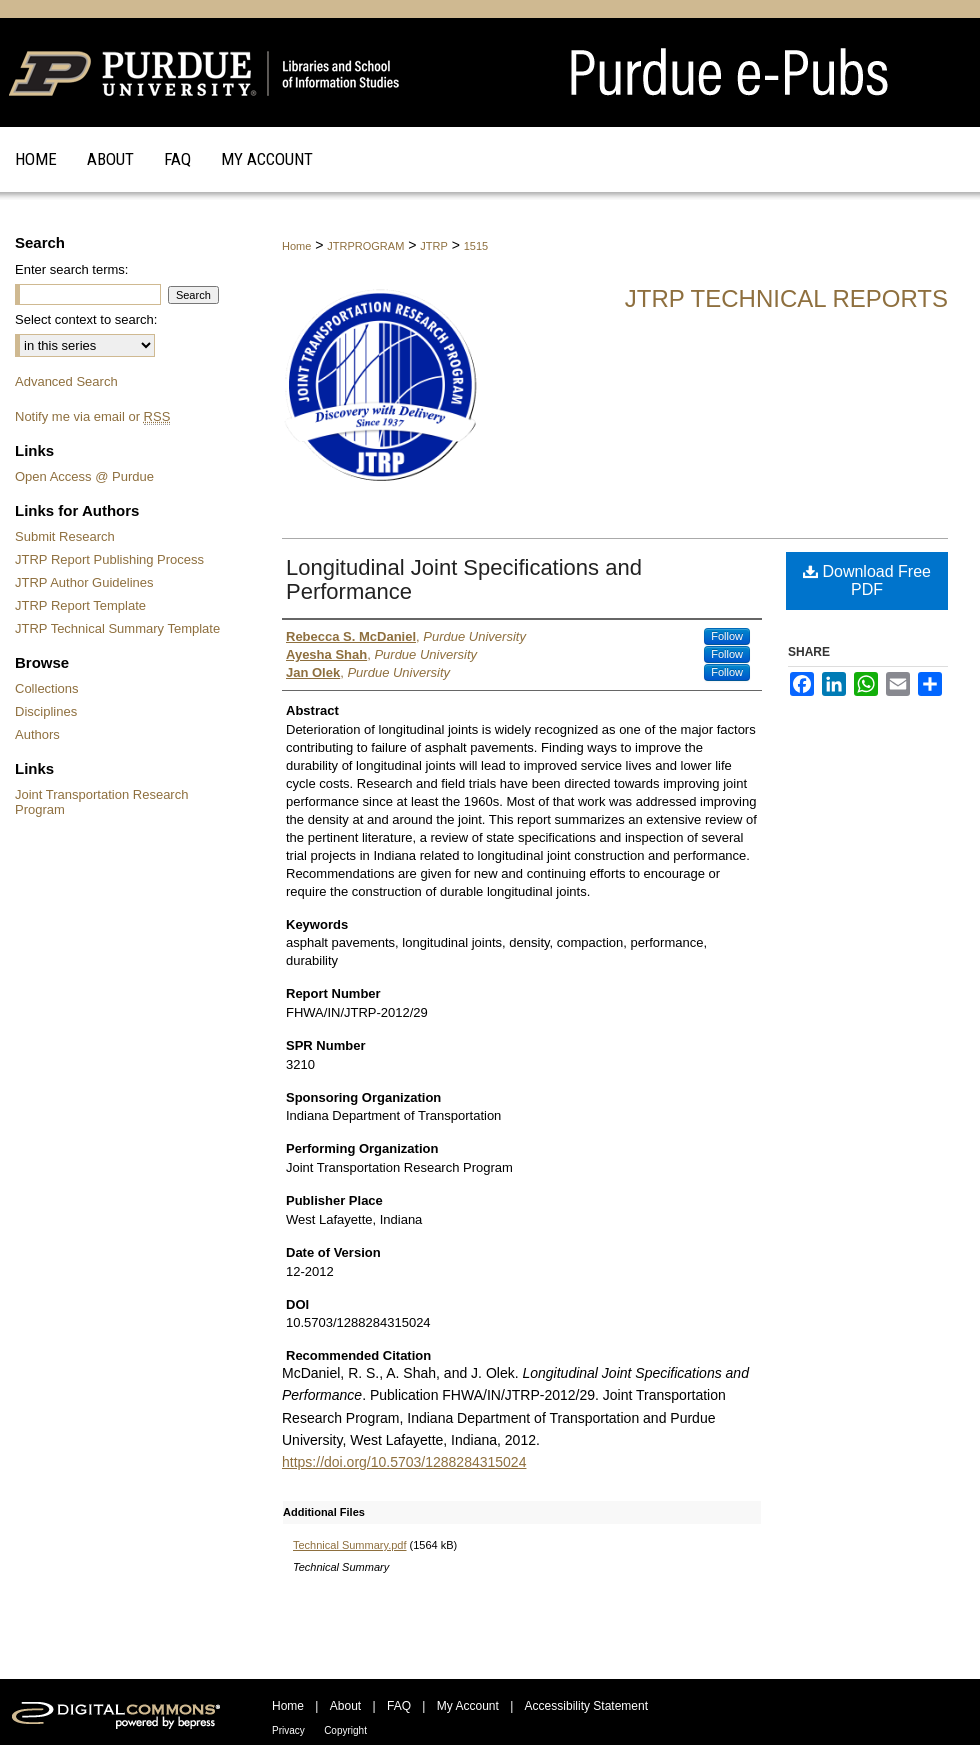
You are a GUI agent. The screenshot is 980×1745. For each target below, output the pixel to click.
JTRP (434, 246)
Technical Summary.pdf (350, 1545)
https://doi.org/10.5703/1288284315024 (404, 1462)
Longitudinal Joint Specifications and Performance (464, 579)
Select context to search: (86, 319)
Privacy (288, 1730)
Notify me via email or (92, 416)
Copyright (345, 1730)
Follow (727, 636)
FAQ (399, 1706)
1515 (476, 246)
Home (296, 246)
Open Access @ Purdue (84, 476)
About (345, 1706)
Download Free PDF (867, 580)
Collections (47, 688)
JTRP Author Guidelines (84, 582)
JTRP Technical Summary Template (117, 628)
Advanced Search (66, 381)
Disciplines (46, 711)
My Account (468, 1706)
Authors (37, 734)
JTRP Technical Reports (786, 298)
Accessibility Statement (586, 1706)
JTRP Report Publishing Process (109, 559)
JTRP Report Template (80, 605)
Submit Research (65, 536)
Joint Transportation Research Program (101, 802)
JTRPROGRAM (365, 246)
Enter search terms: (71, 269)
